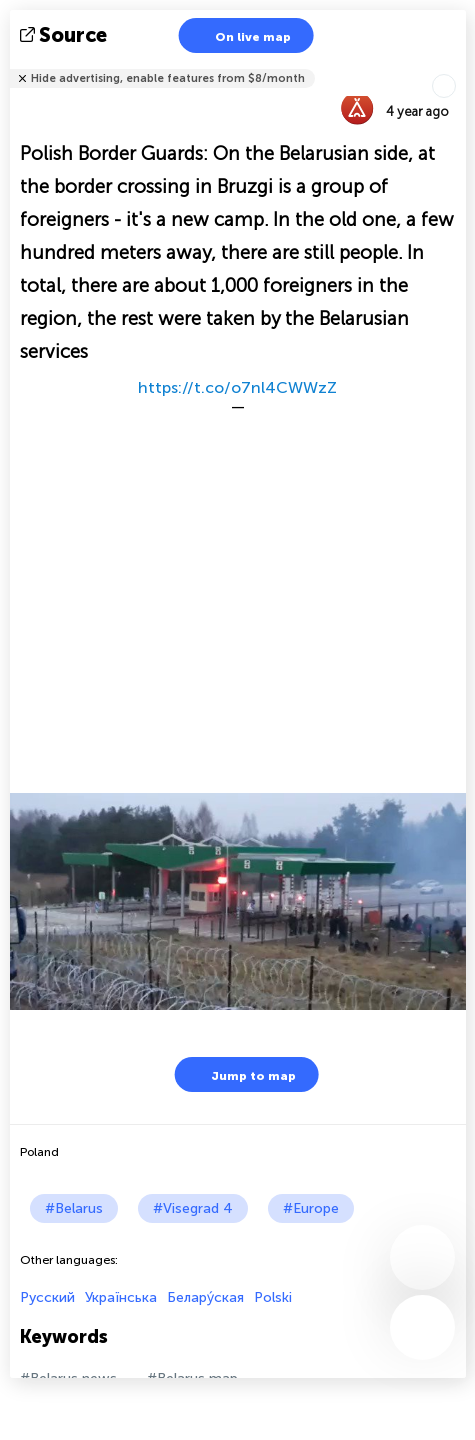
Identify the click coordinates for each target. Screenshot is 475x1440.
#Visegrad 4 (193, 1208)
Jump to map (241, 1074)
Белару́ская (205, 1297)
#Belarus (74, 1208)
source (65, 35)
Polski (273, 1297)
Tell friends (457, 65)
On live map (240, 35)
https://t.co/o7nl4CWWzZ (237, 387)
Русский (47, 1297)
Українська (121, 1297)
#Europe (311, 1208)
